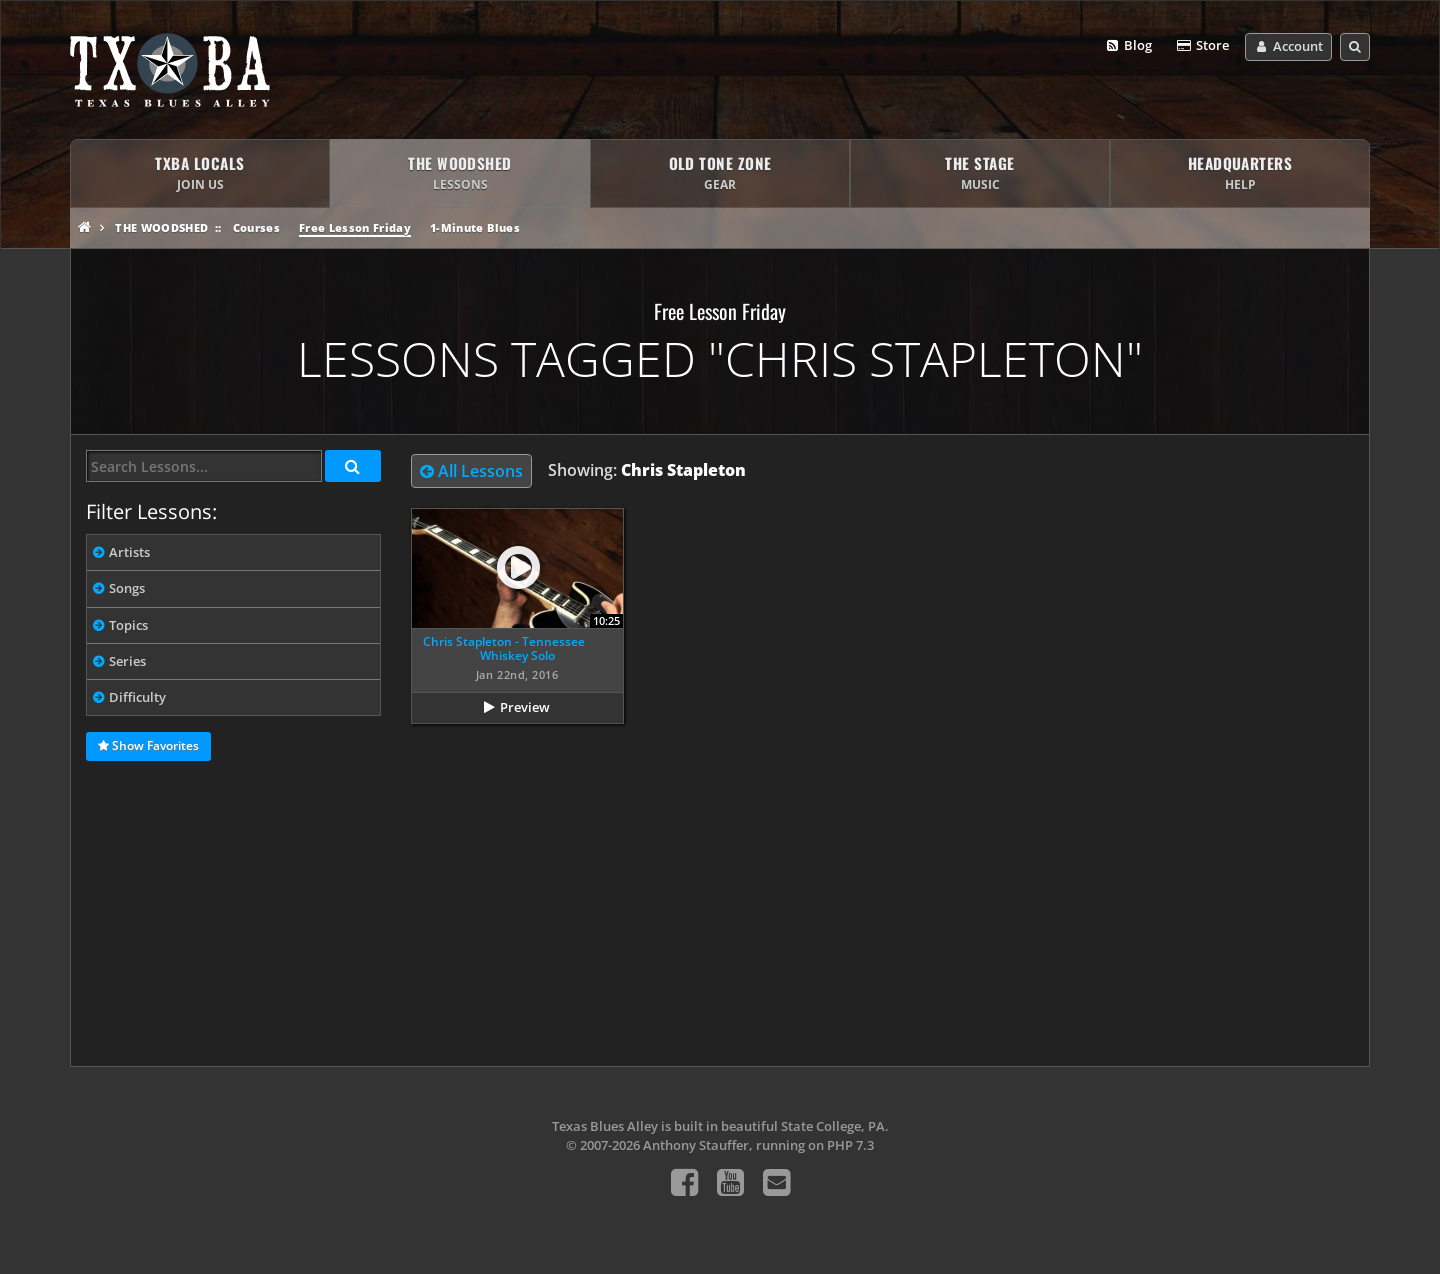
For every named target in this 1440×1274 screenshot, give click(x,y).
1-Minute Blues (475, 227)
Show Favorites (148, 747)
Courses (256, 227)
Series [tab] (127, 661)
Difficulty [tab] (137, 697)
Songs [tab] (127, 588)
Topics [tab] (128, 625)
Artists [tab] (129, 552)
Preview (525, 707)
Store (1202, 46)
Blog (1128, 46)
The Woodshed (161, 227)
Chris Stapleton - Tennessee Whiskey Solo (504, 648)
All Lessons (471, 471)
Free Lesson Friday (355, 227)
